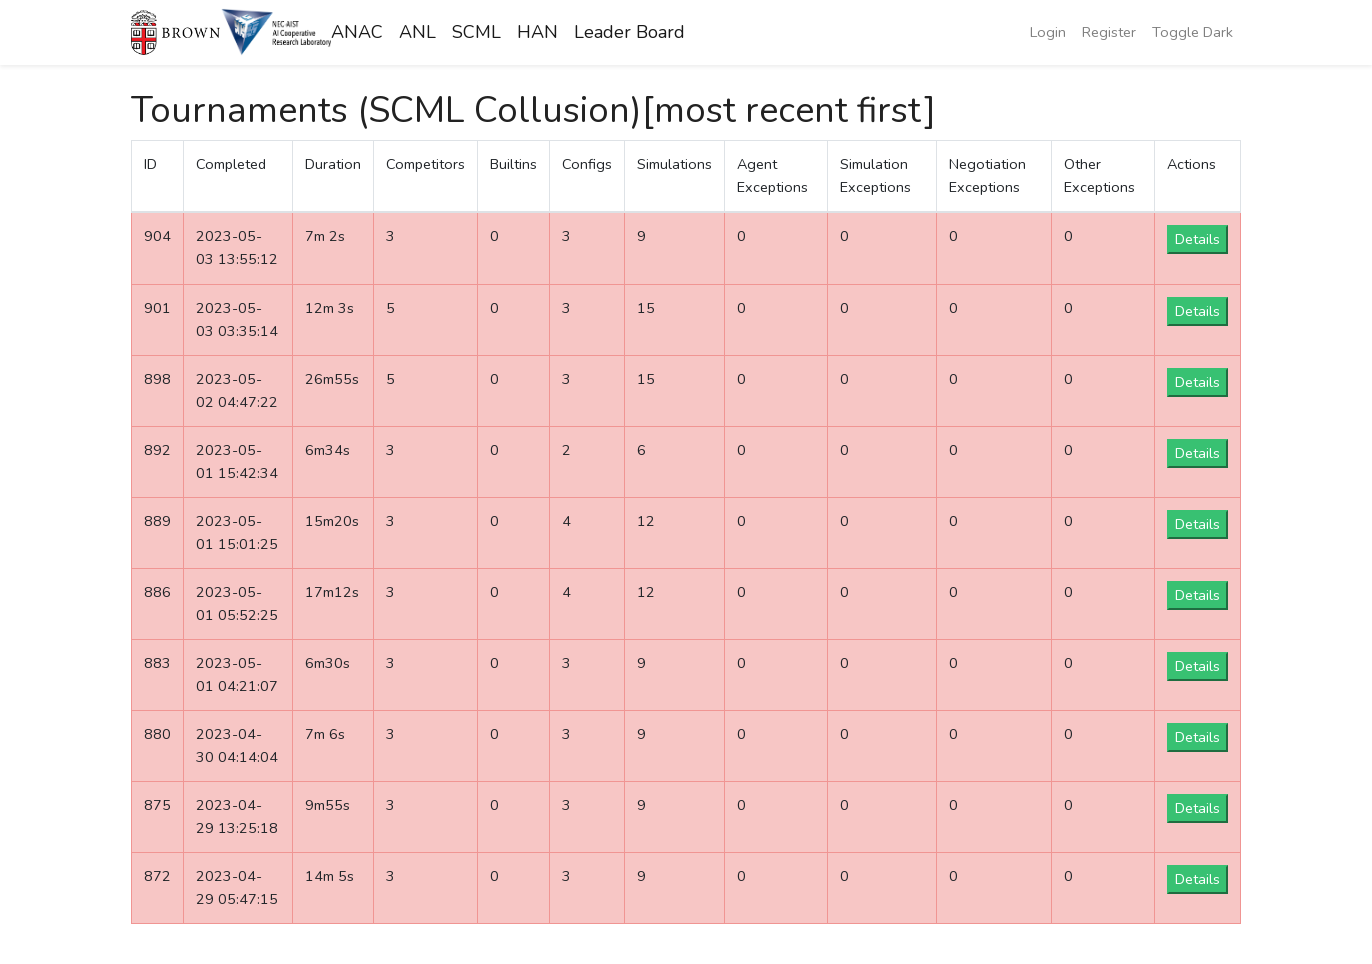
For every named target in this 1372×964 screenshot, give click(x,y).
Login (1048, 32)
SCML (476, 32)
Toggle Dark (1192, 32)
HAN (537, 32)
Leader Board (629, 32)
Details (1197, 239)
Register (1109, 32)
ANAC (357, 32)
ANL (417, 32)
